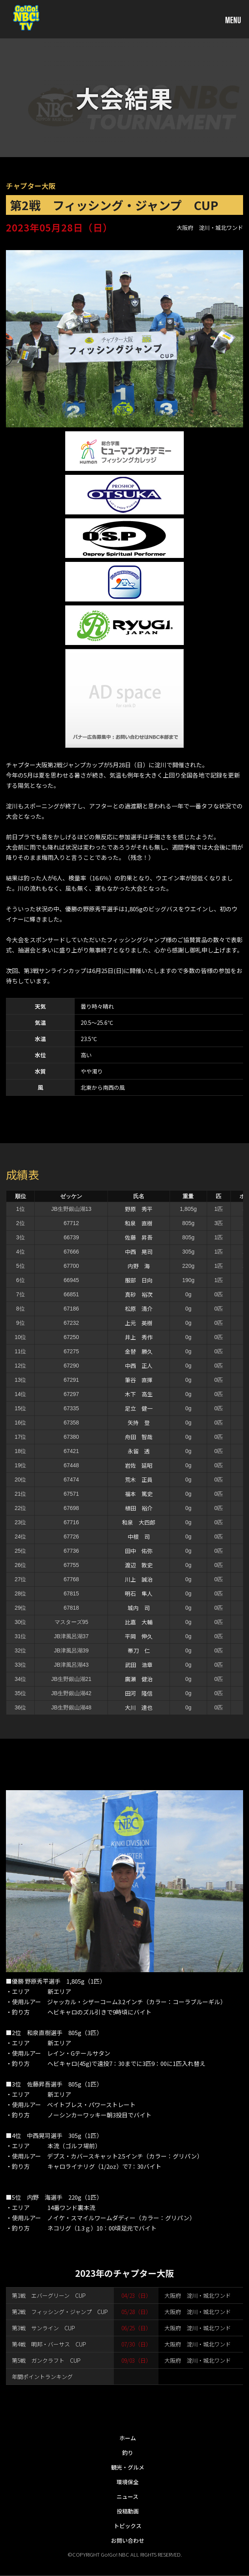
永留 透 (139, 1451)
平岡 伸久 (139, 1636)
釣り (127, 2452)
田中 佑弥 (139, 1551)
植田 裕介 (139, 1508)
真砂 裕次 (139, 1294)
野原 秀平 (139, 1209)
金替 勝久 (139, 1351)
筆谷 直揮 (139, 1380)
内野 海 (139, 1266)
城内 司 (139, 1608)
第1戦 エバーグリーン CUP (49, 2295)
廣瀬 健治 (139, 1679)
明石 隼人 (139, 1593)
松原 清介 (139, 1309)
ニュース (127, 2496)
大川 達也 (139, 1707)
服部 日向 (139, 1280)
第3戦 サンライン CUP (43, 2328)
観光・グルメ (127, 2467)
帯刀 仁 (139, 1650)
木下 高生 (139, 1394)
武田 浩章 (139, 1665)
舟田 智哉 (139, 1437)
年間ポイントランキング (42, 2377)
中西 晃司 (139, 1252)
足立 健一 (139, 1408)
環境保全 (128, 2482)
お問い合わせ (127, 2540)
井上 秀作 (139, 1337)
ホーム (127, 2438)
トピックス (127, 2526)
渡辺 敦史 (139, 1565)
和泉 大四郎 (138, 1522)
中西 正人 (139, 1366)
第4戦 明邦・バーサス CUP (49, 2344)
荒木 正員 (139, 1479)
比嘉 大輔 (139, 1622)
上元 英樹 (139, 1323)
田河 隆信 (139, 1693)
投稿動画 (128, 2511)
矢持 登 (139, 1422)
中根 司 (139, 1536)
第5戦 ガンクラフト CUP (46, 2360)
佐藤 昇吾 (139, 1237)
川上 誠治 (139, 1579)
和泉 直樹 (139, 1223)
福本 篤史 (139, 1494)
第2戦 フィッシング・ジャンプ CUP (60, 2312)
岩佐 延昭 (139, 1465)
